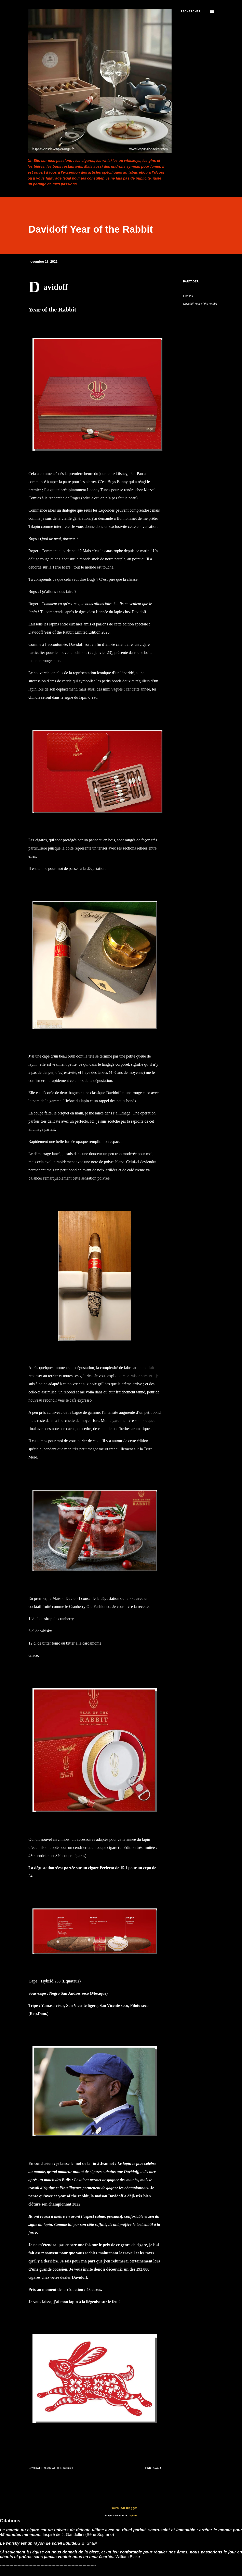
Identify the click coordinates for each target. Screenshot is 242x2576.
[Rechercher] (190, 11)
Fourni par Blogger (121, 2508)
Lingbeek (132, 2515)
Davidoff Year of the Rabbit (200, 303)
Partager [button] (191, 281)
